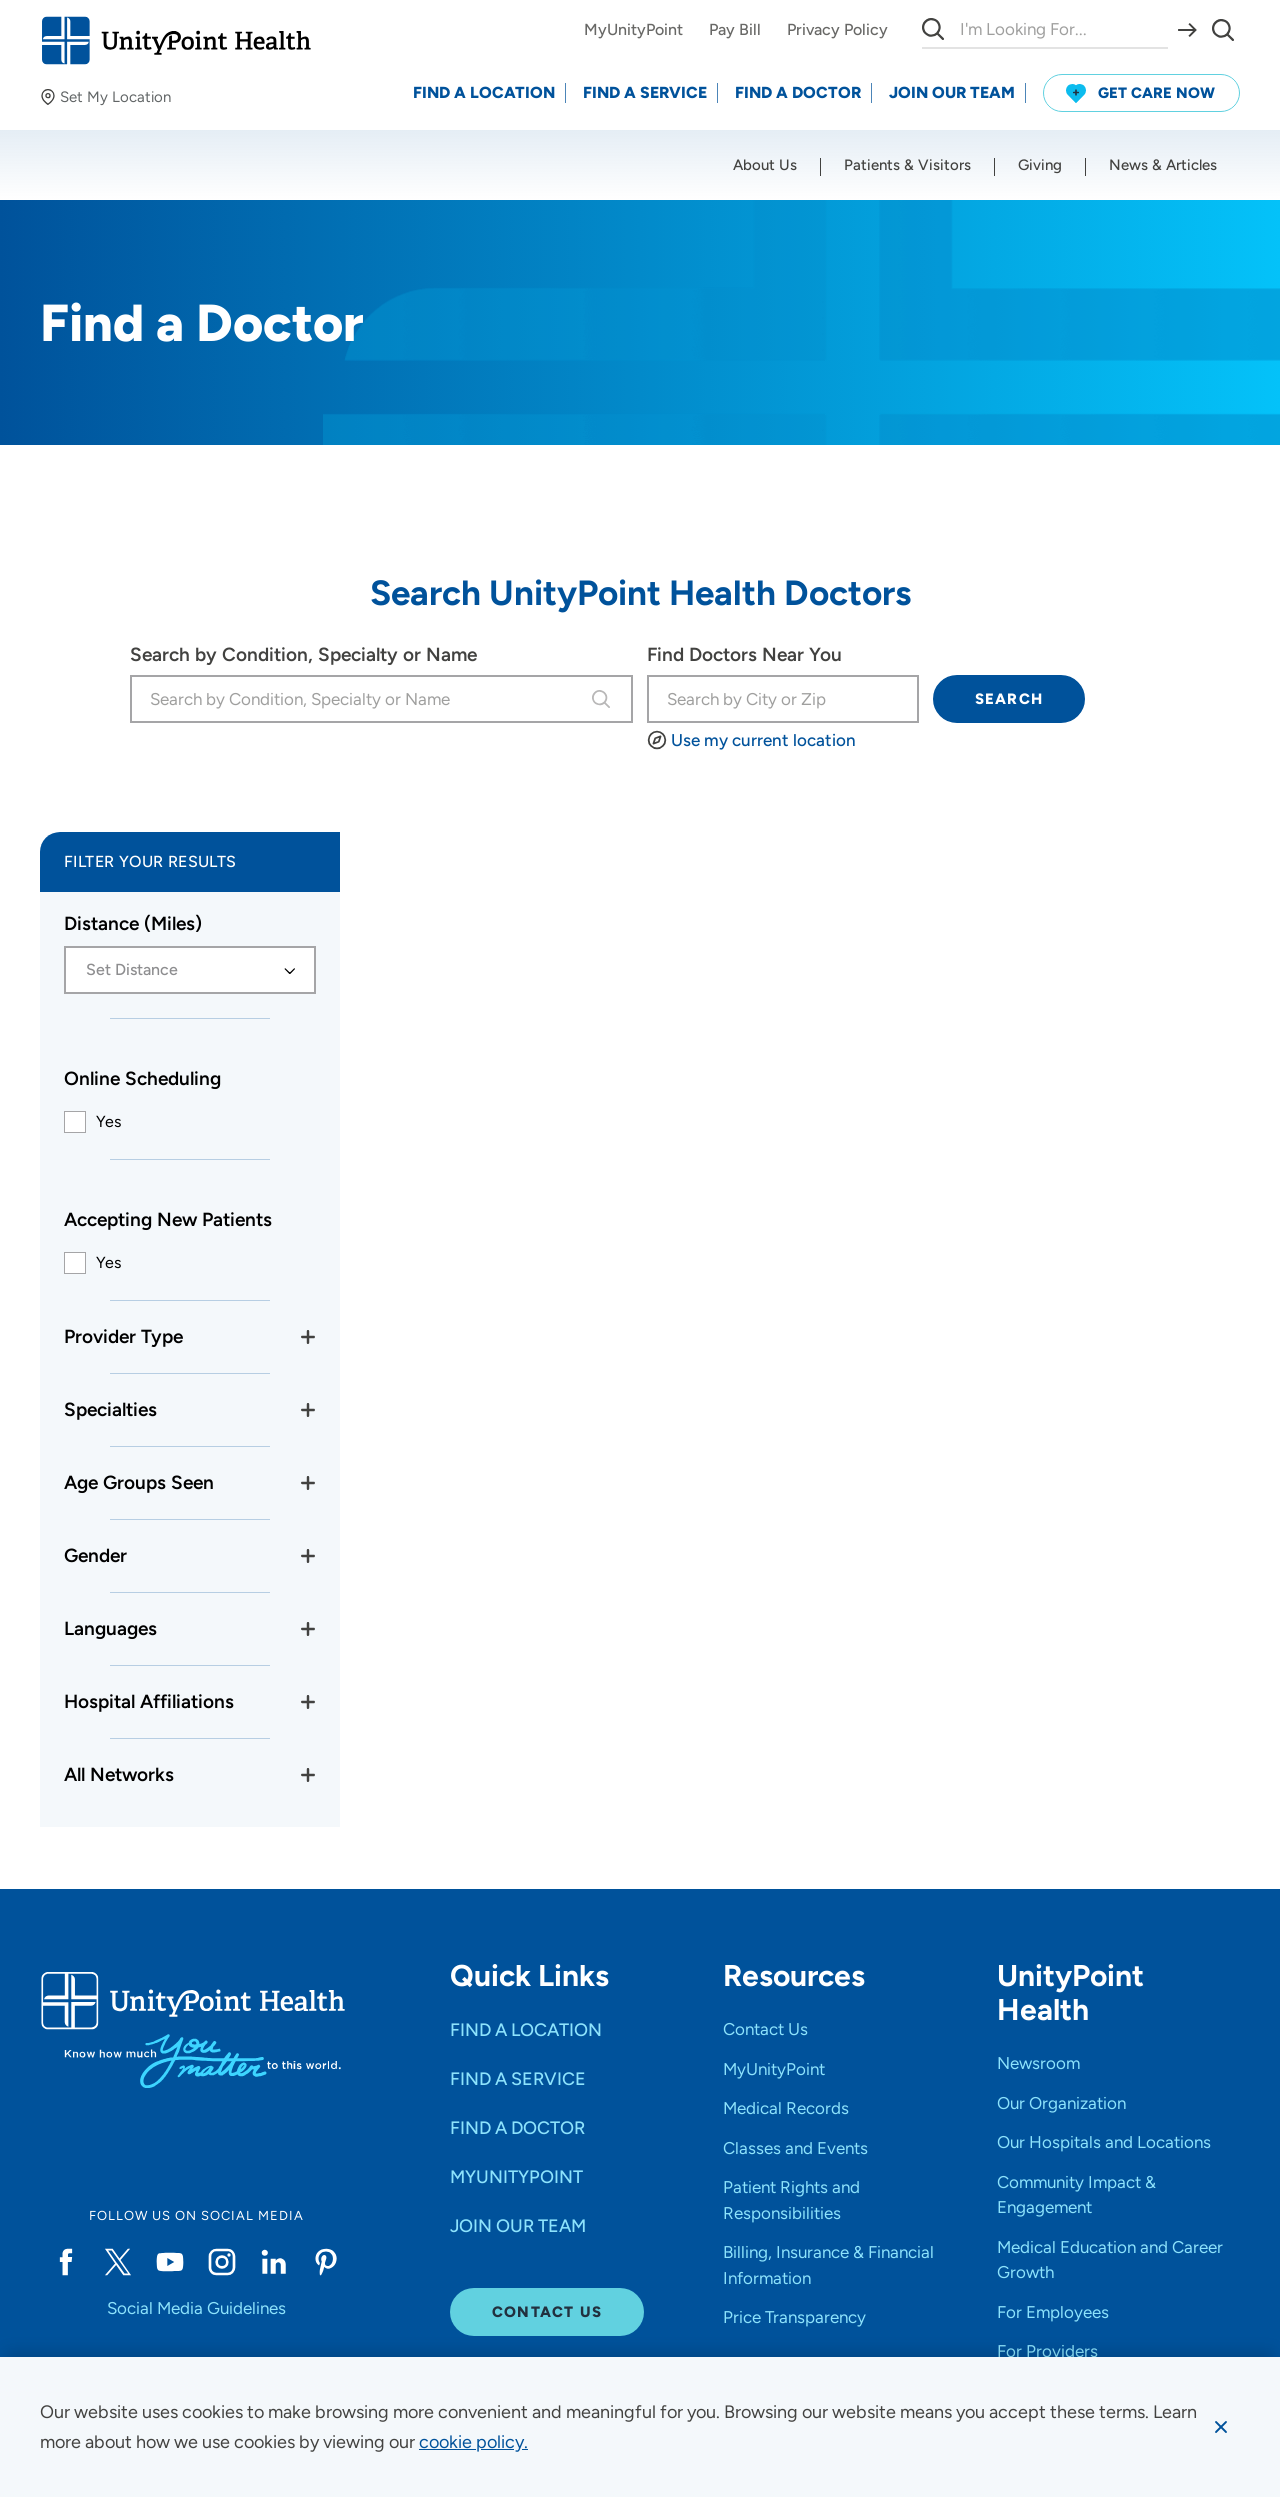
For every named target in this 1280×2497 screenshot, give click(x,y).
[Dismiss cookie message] (1221, 2427)
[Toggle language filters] (308, 1629)
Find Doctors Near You (744, 654)
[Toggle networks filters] (308, 1775)
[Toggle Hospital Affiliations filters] (308, 1702)
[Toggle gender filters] (308, 1556)
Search (1009, 699)
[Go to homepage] (175, 40)
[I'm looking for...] (783, 699)
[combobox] (357, 699)
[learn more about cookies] (473, 2442)
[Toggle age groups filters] (308, 1483)
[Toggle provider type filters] (308, 1337)
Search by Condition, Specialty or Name (303, 654)
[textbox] (179, 970)
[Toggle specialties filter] (308, 1410)
